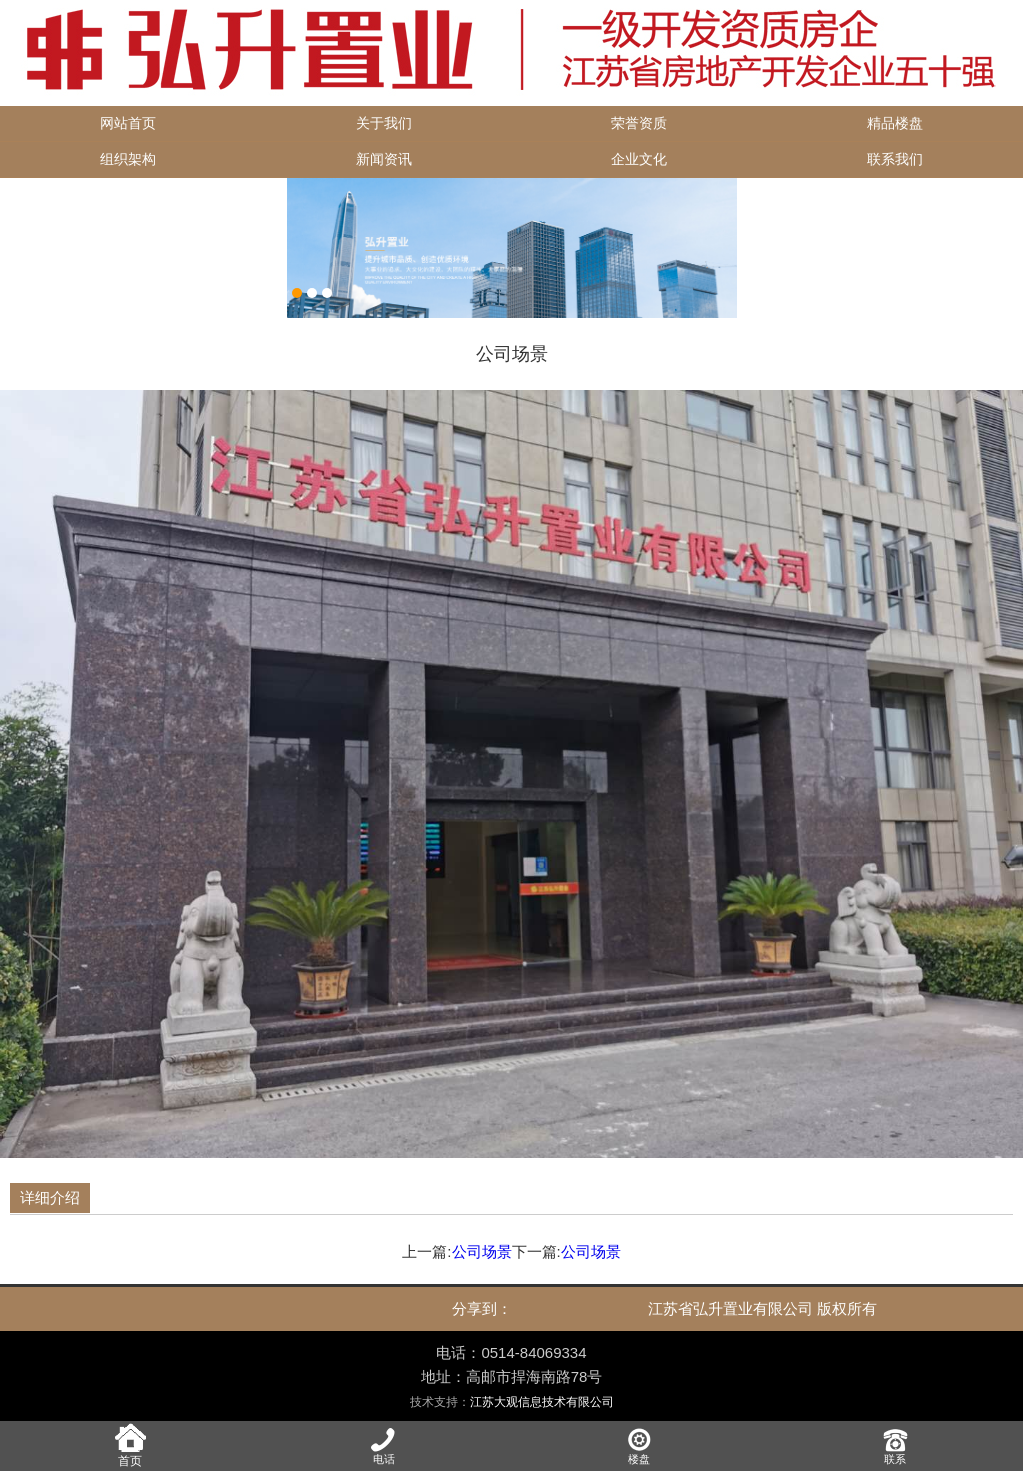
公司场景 (482, 1251)
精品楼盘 (895, 123)
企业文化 (639, 159)
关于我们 (384, 123)
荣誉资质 (639, 123)
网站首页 (128, 123)
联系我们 (895, 159)
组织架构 (128, 159)
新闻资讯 (384, 159)
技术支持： (512, 1402)
